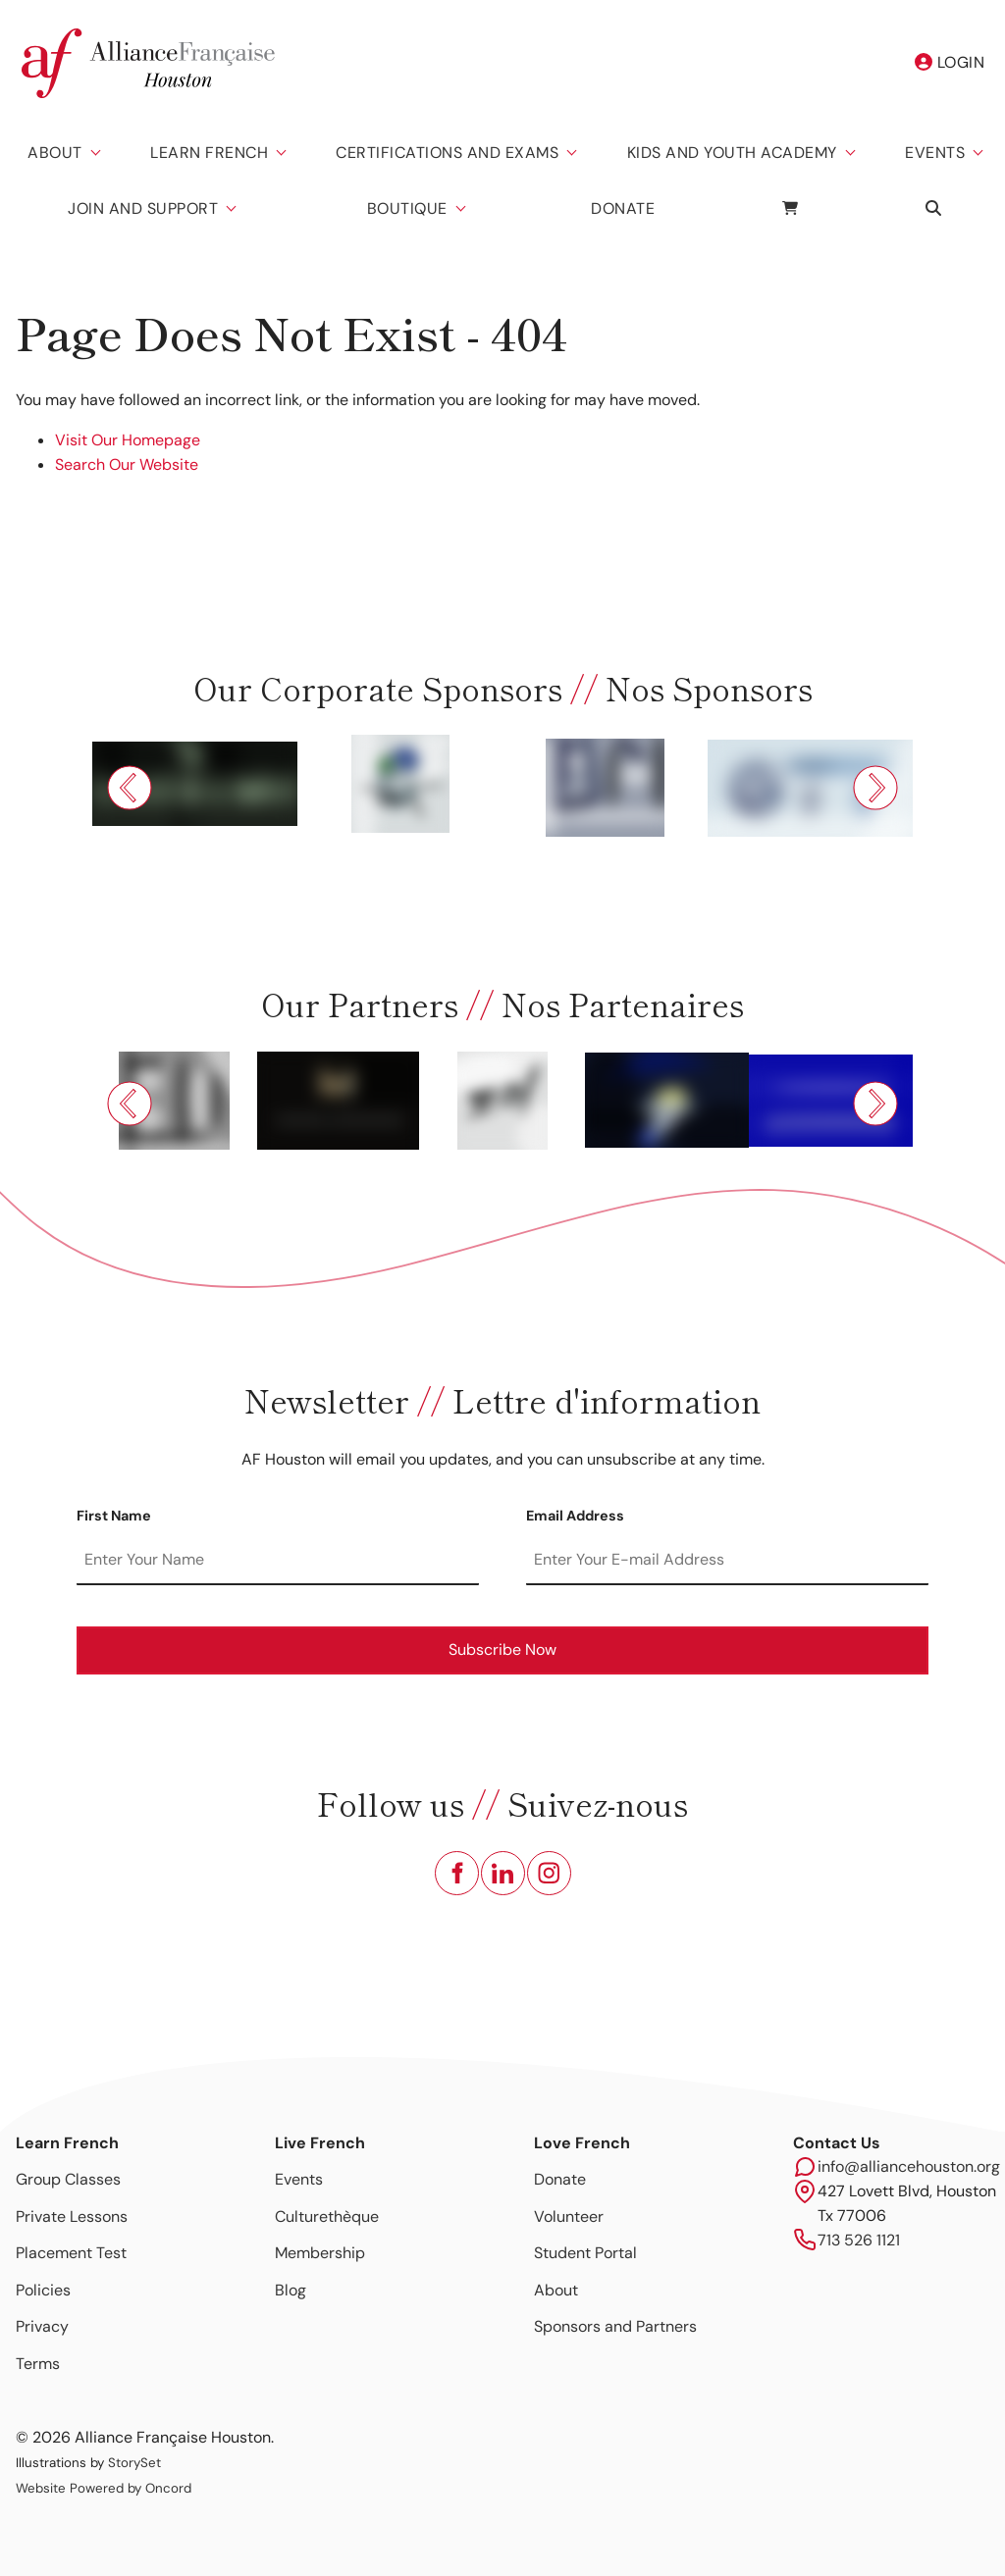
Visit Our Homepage (127, 440)
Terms (38, 2363)
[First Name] (278, 1560)
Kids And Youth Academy (732, 152)
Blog (290, 2290)
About (54, 152)
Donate (623, 208)
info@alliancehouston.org (909, 2166)
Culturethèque (327, 2216)
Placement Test (71, 2252)
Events (935, 152)
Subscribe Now (502, 1649)
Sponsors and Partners (615, 2326)
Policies (43, 2290)
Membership (320, 2252)
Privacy (42, 2326)
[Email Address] (727, 1560)
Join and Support (143, 208)
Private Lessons (72, 2216)
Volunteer (569, 2216)
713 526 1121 (859, 2240)
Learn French (209, 152)
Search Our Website (126, 464)
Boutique (407, 208)
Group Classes (68, 2179)
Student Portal (585, 2252)
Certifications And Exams (447, 152)
